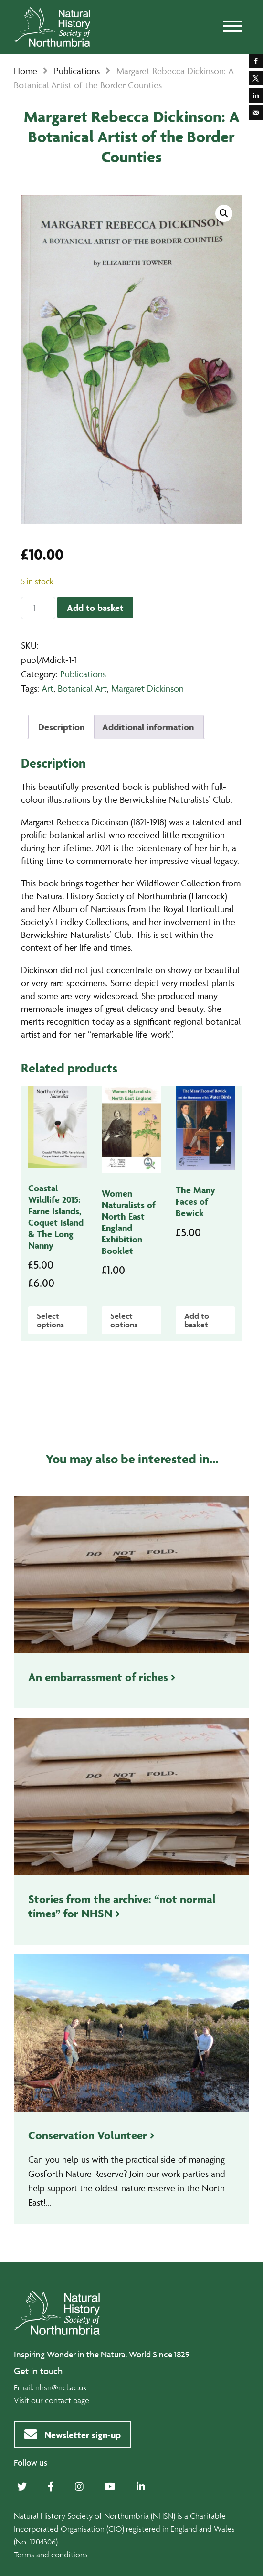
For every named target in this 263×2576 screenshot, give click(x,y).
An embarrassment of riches (98, 1677)
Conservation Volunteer (87, 2135)
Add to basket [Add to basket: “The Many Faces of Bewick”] (196, 1320)
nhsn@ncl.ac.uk (61, 2387)
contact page (67, 2400)
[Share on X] (256, 78)
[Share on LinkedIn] (256, 95)
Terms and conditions (51, 2554)
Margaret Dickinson (147, 688)
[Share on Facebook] (256, 61)
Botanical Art (82, 688)
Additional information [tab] (148, 727)
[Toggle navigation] (232, 27)
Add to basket (95, 607)
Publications (77, 70)
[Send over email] (256, 112)
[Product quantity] (38, 608)
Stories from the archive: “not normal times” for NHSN (122, 1906)
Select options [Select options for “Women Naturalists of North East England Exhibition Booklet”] (123, 1320)
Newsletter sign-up (72, 2434)
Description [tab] (61, 727)
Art (47, 688)
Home (25, 70)
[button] (223, 213)
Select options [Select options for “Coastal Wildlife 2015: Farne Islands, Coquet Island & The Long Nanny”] (50, 1320)
